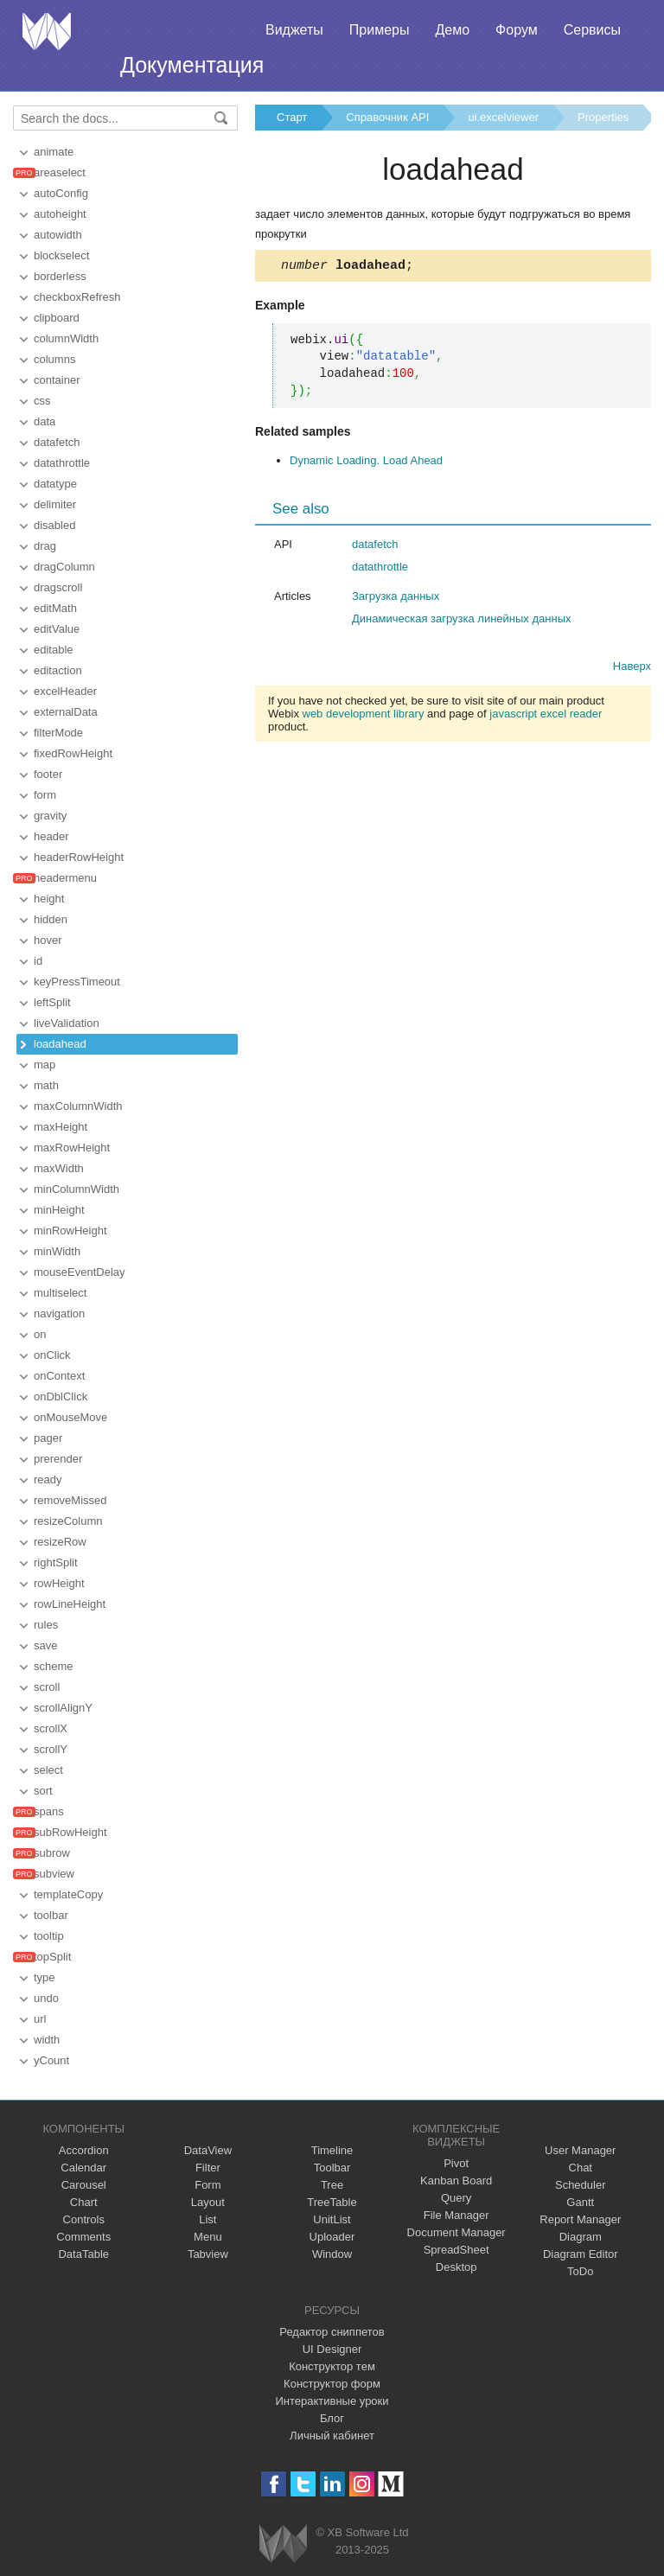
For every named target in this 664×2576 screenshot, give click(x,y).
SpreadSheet (456, 2249)
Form (207, 2184)
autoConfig (61, 193)
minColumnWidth (76, 1189)
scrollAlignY (63, 1707)
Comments (83, 2236)
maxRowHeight (72, 1147)
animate (53, 151)
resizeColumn (68, 1520)
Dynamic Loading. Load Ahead (366, 462)
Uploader (332, 2236)
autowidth (58, 234)
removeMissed (70, 1500)
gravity (50, 815)
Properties (603, 117)
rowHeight (59, 1583)
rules (46, 1624)
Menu (208, 2236)
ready (48, 1479)
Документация (192, 65)
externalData (66, 711)
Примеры (379, 29)
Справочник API (387, 117)
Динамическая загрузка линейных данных (461, 621)
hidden (50, 919)
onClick (52, 1355)
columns (54, 359)
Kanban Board (456, 2180)
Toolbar (332, 2167)
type (44, 1977)
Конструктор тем (332, 2366)
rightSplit (56, 1562)
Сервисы (592, 29)
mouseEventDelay (79, 1272)
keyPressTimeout (77, 981)
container (57, 379)
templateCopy (68, 1894)
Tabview (208, 2254)
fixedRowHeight (73, 753)
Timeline (332, 2150)
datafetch (57, 442)
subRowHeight (70, 1832)
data (44, 421)
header (51, 836)
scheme (53, 1666)
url (40, 2018)
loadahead (60, 1043)
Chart (84, 2202)
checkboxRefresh (77, 296)
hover (48, 940)
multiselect (60, 1292)
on (40, 1334)
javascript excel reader (545, 716)
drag (45, 545)
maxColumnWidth (78, 1106)
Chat (580, 2167)
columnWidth (66, 338)
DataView (208, 2150)
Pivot (456, 2163)
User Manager (580, 2150)
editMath (55, 608)
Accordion (84, 2150)
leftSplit (52, 1002)
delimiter (55, 504)
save (45, 1645)
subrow (52, 1852)
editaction (58, 670)
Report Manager (580, 2219)
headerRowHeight (79, 857)
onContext (59, 1375)
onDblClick (60, 1396)
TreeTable (331, 2202)
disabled (54, 525)
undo (46, 1998)
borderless (60, 276)
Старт (292, 117)
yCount (51, 2060)
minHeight (59, 1209)
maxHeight (60, 1126)
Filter (207, 2167)
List (207, 2219)
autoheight (60, 213)
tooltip (49, 1935)
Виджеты (294, 29)
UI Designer (332, 2349)
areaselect (60, 172)
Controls (84, 2219)
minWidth (57, 1251)
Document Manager (456, 2232)
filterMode (58, 732)
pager (48, 1437)
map (44, 1064)
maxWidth (59, 1168)
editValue (57, 628)
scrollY (50, 1749)
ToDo (580, 2271)
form (45, 794)
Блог (332, 2418)
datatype (55, 483)
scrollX (50, 1728)
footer (48, 774)
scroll (47, 1686)
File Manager (456, 2215)
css (42, 400)
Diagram (580, 2236)
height (49, 898)
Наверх (632, 668)
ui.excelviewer (503, 117)
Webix (283, 2543)
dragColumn (64, 566)
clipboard (57, 317)
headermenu (65, 877)
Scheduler (580, 2184)
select (48, 1769)
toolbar (51, 1915)
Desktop (456, 2266)
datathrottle (62, 462)
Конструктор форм (332, 2383)
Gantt (580, 2202)
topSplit (52, 1956)
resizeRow (60, 1541)
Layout (208, 2202)
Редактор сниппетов (331, 2331)
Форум (516, 29)
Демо (452, 29)
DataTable (83, 2254)
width (47, 2039)
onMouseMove (70, 1417)
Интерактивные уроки (331, 2400)
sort (43, 1790)
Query (456, 2197)
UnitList (331, 2219)
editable (53, 649)
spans (49, 1811)
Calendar (83, 2167)
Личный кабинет (332, 2435)
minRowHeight (70, 1230)
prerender (58, 1458)
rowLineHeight (69, 1603)
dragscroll (58, 587)
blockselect (61, 255)
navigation (59, 1313)
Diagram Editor (580, 2254)
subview (54, 1873)
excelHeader (65, 691)
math (46, 1085)
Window (332, 2254)
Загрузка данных (395, 598)
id (38, 960)
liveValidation (66, 1023)
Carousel (83, 2184)
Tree (332, 2184)
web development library (364, 716)
